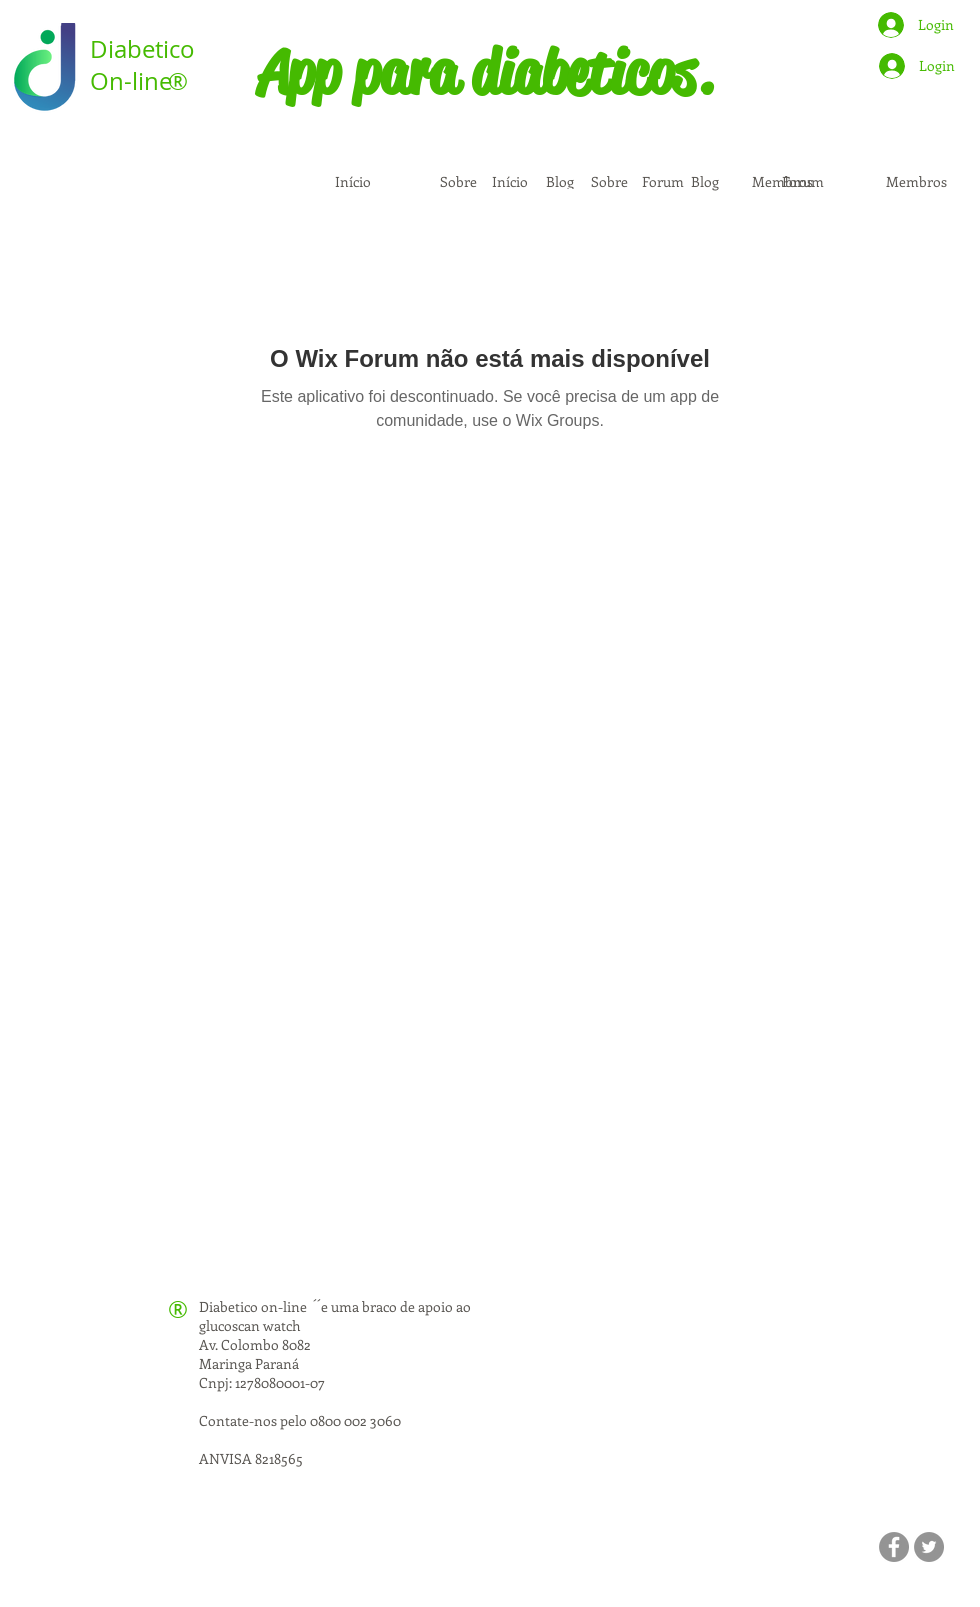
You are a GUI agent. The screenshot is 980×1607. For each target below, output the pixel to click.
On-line (131, 81)
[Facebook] (894, 1547)
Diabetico (142, 49)
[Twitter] (929, 1547)
